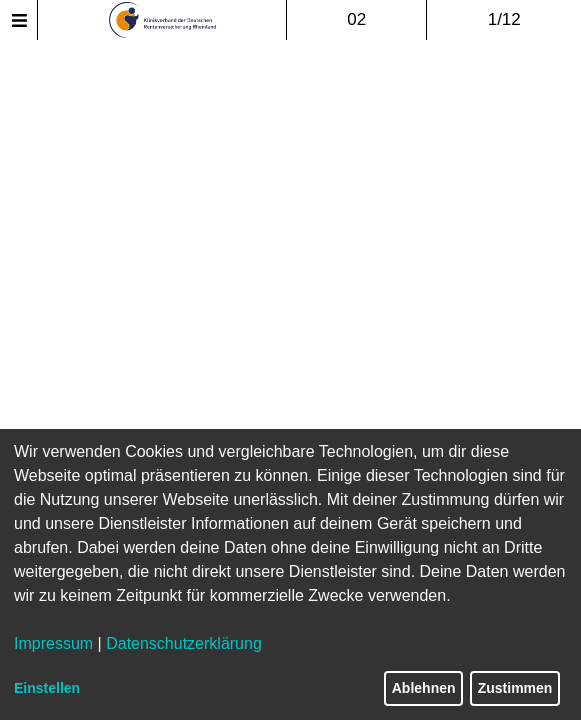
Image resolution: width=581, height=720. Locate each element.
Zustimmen (515, 688)
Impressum (53, 643)
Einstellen (47, 688)
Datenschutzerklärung (184, 643)
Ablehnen (424, 688)
